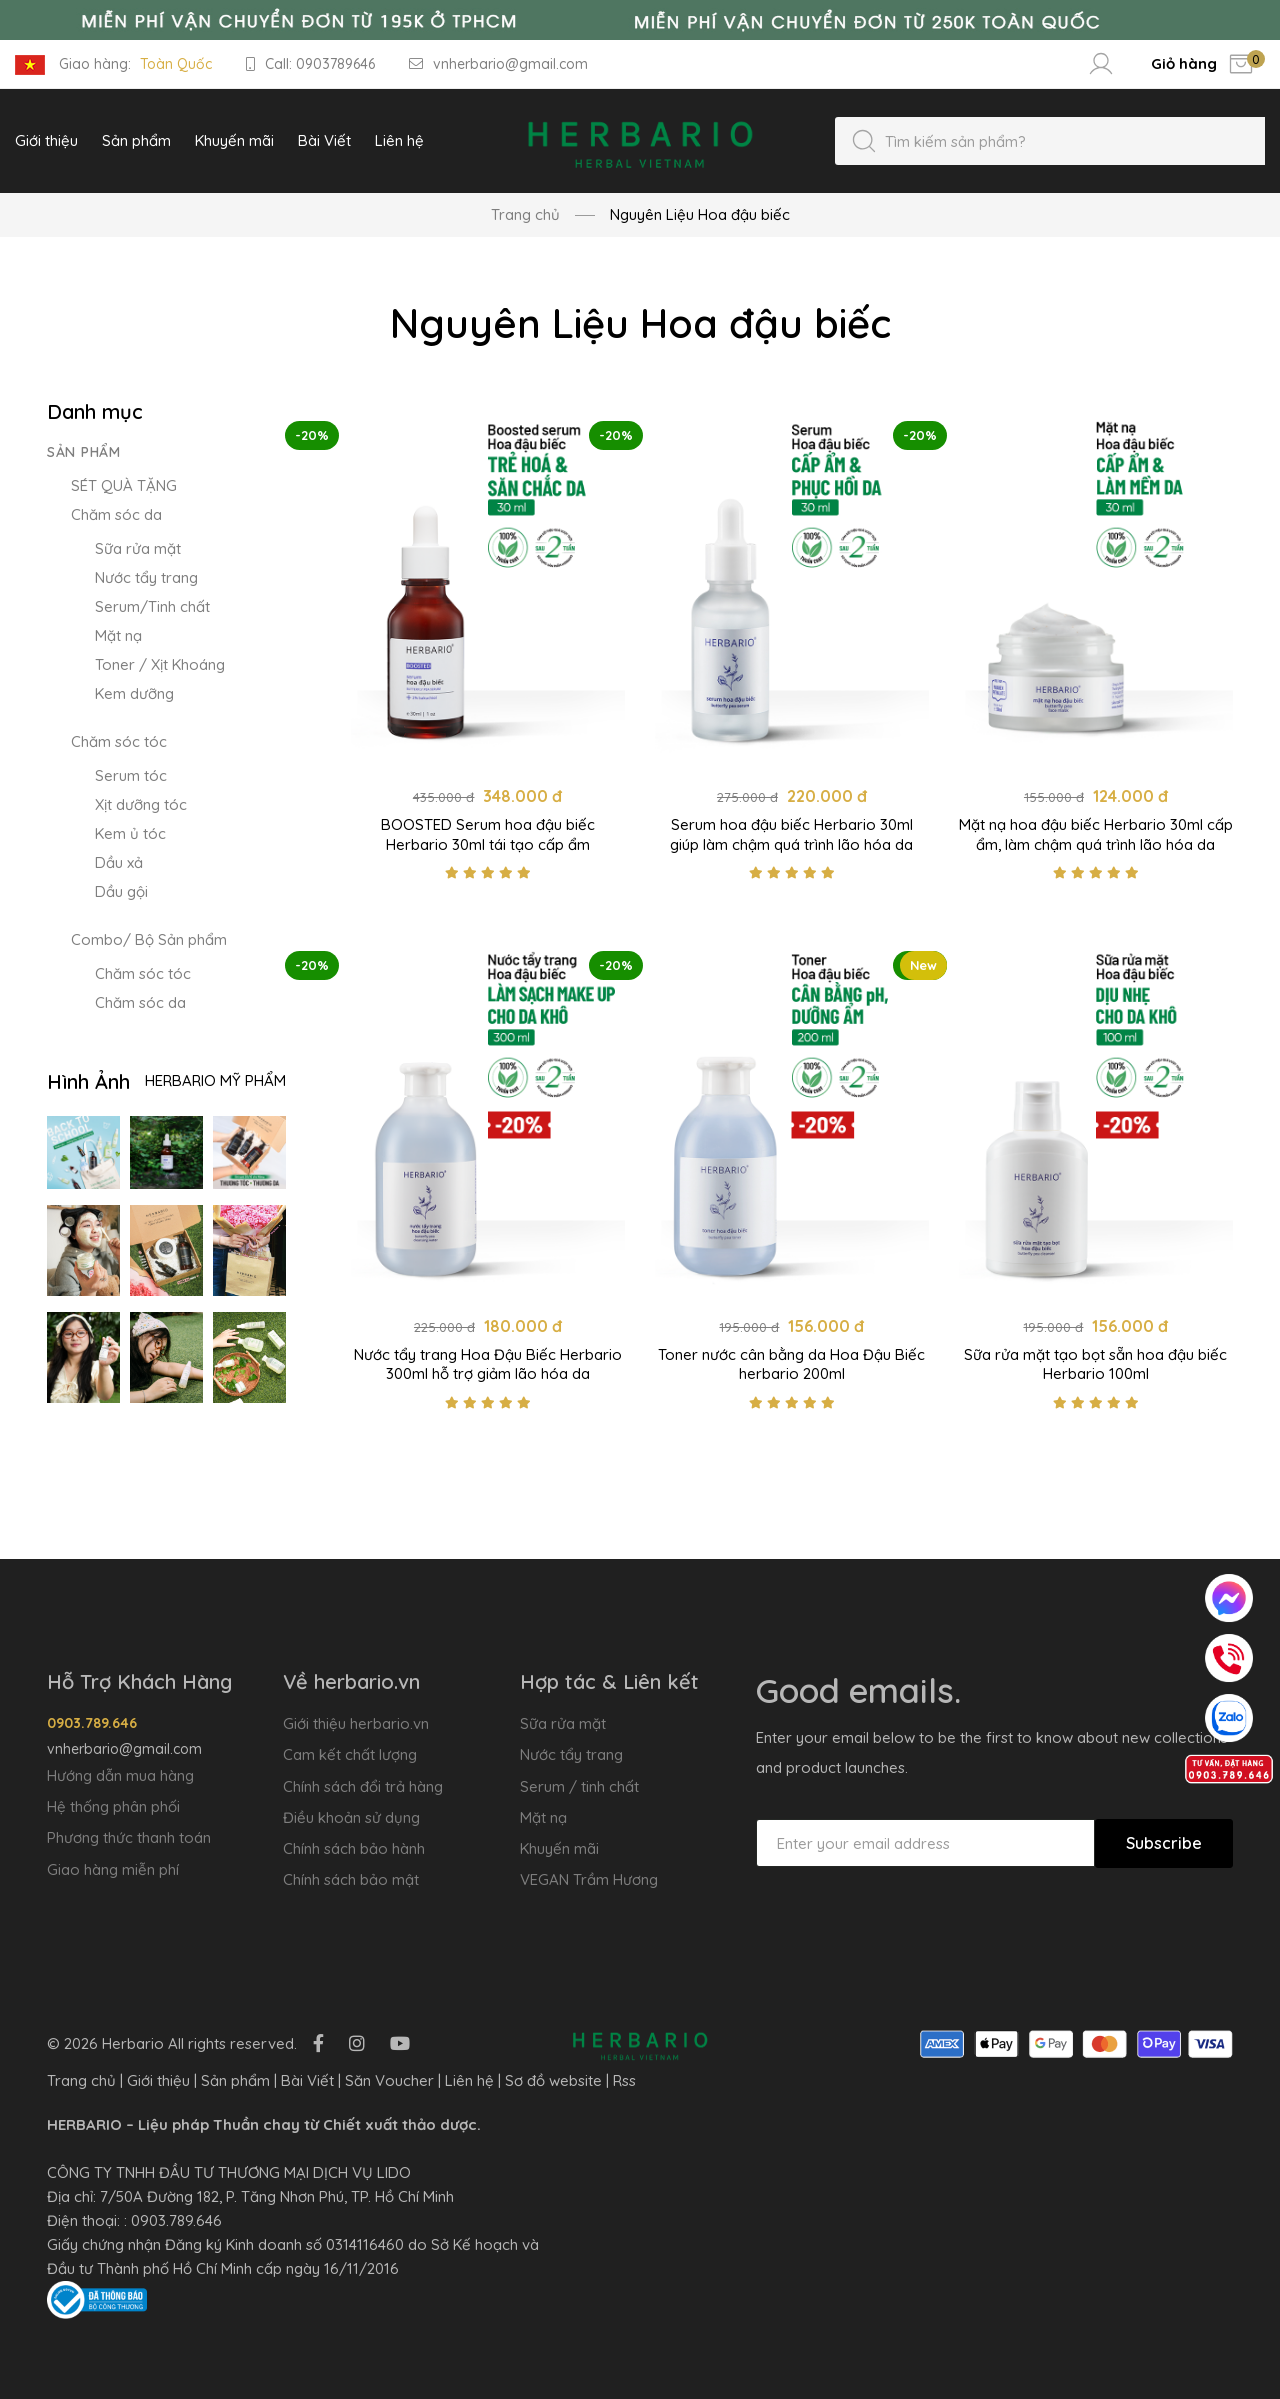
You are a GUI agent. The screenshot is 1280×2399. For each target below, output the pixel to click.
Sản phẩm (84, 452)
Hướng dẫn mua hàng (120, 1775)
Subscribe (1164, 1843)
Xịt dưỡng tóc (141, 804)
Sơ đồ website (553, 2080)
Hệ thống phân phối (113, 1806)
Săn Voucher (389, 2080)
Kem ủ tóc (130, 833)
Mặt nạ (118, 635)
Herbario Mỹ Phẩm (215, 1080)
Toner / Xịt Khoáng (160, 664)
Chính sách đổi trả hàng (363, 1786)
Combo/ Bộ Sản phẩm (149, 939)
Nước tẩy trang (146, 577)
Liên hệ (469, 2080)
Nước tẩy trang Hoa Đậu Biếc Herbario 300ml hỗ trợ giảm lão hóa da (488, 1364)
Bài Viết (307, 2080)
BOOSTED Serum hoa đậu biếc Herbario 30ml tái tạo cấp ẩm (488, 834)
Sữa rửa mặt (138, 548)
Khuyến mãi (559, 1848)
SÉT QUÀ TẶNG (124, 485)
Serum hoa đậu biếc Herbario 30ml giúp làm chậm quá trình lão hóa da (791, 834)
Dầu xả (119, 862)
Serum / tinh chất (579, 1786)
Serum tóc (131, 775)
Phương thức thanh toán (129, 1837)
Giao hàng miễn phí (113, 1869)
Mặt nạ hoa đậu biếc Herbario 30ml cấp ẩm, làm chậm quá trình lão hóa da (1096, 834)
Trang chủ (525, 214)
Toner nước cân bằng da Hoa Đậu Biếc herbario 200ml (791, 1364)
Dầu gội (121, 891)
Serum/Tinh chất (152, 606)
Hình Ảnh (88, 1081)
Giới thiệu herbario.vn (356, 1723)
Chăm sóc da (116, 514)
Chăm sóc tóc (119, 741)
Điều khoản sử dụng (351, 1817)
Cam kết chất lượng (350, 1754)
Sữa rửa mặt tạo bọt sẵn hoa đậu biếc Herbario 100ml (1095, 1364)
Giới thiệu (158, 2080)
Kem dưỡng (134, 693)
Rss (624, 2080)
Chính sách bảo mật (351, 1879)
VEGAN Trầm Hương (589, 1879)
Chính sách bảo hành (354, 1848)
